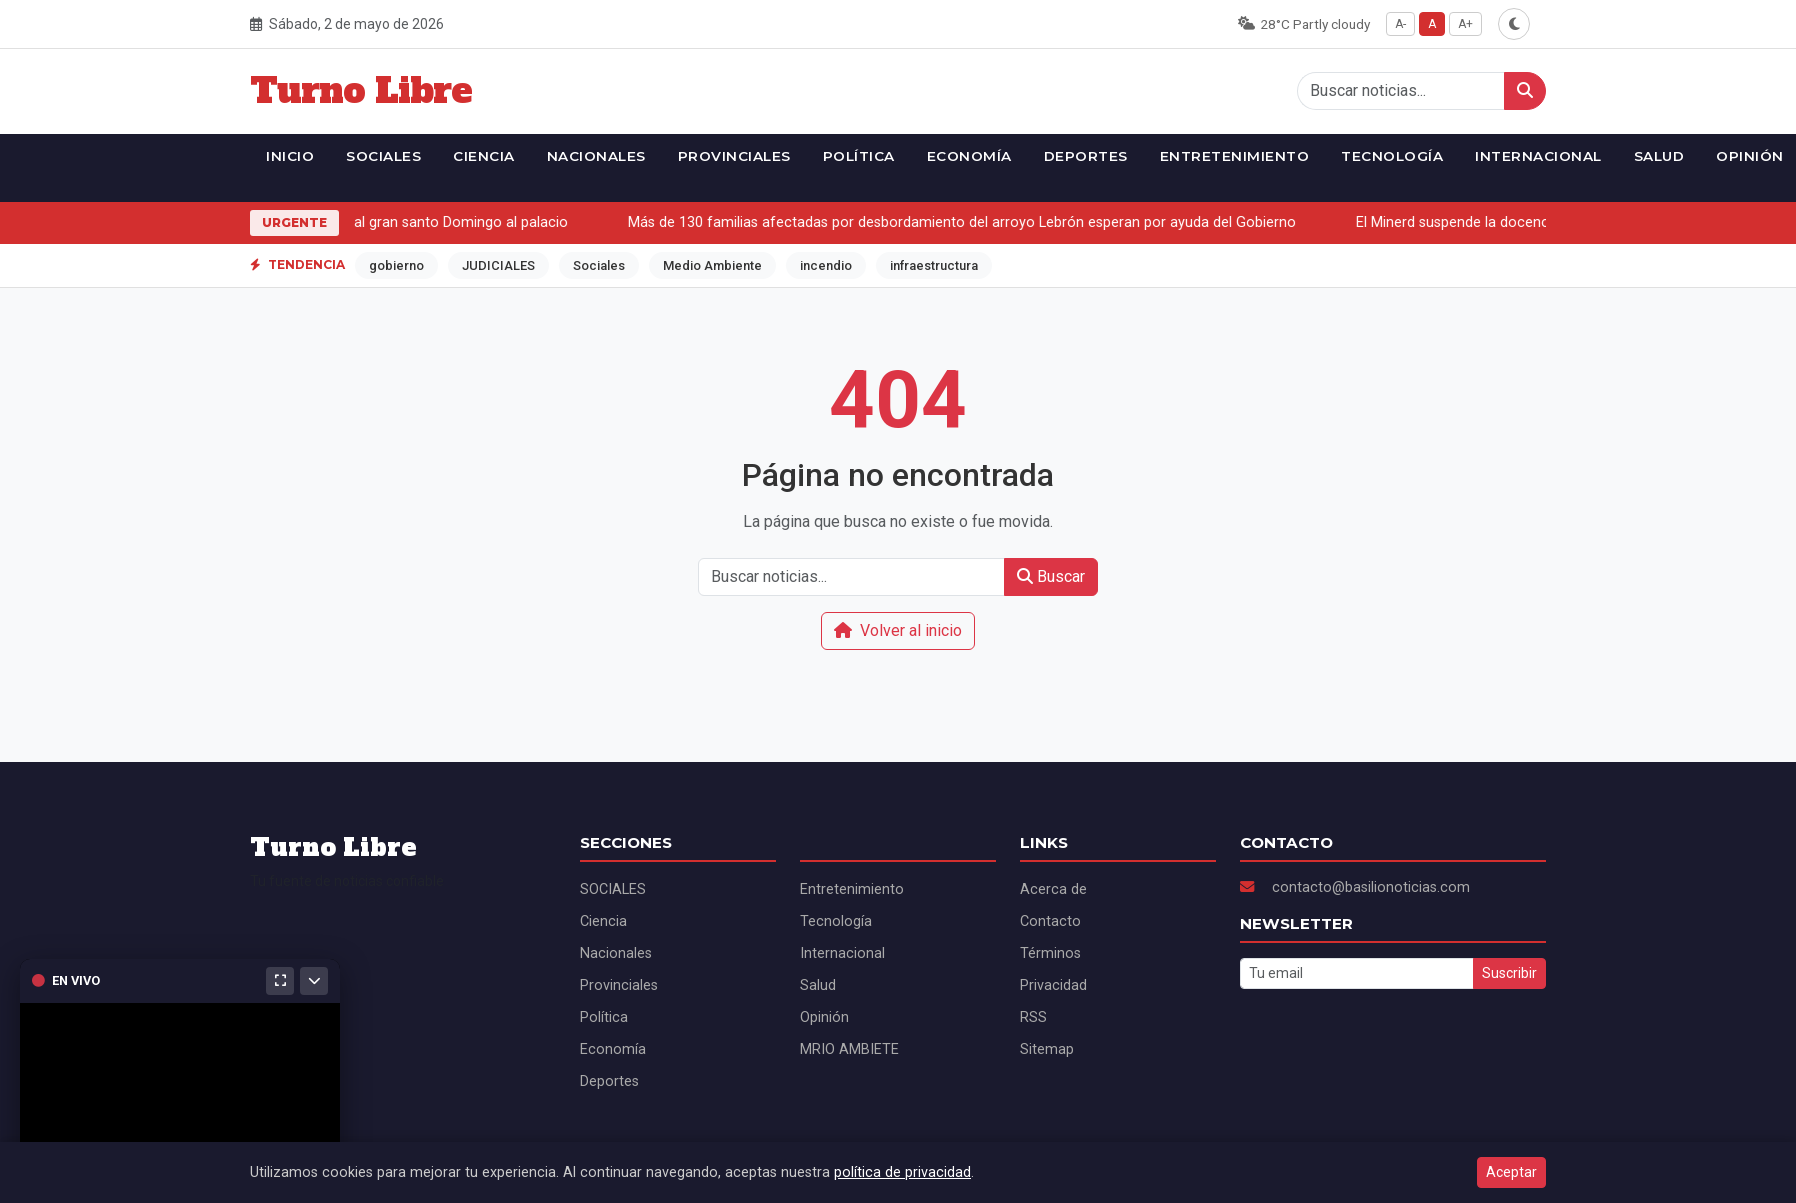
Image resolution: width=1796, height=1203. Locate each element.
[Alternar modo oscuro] (1514, 24)
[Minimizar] (314, 981)
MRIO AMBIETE (849, 1049)
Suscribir (1509, 973)
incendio (826, 265)
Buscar (1051, 576)
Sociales (599, 265)
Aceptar (1511, 1172)
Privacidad (1053, 985)
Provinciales (734, 156)
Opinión (824, 1017)
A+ (1465, 24)
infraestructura (934, 265)
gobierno (396, 265)
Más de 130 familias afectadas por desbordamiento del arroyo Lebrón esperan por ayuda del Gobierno (967, 222)
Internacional (1538, 156)
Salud (1659, 156)
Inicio (290, 156)
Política (859, 156)
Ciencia (484, 156)
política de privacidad (902, 1172)
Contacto (1050, 921)
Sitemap (1047, 1049)
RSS (1033, 1017)
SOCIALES (383, 156)
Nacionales (596, 156)
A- (1400, 24)
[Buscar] (1525, 91)
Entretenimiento (1235, 156)
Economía (969, 156)
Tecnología (1392, 156)
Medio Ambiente (712, 265)
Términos (1050, 953)
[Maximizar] (280, 981)
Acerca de (1053, 889)
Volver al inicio (898, 630)
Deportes (1086, 156)
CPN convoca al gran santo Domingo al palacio (419, 222)
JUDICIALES (498, 265)
